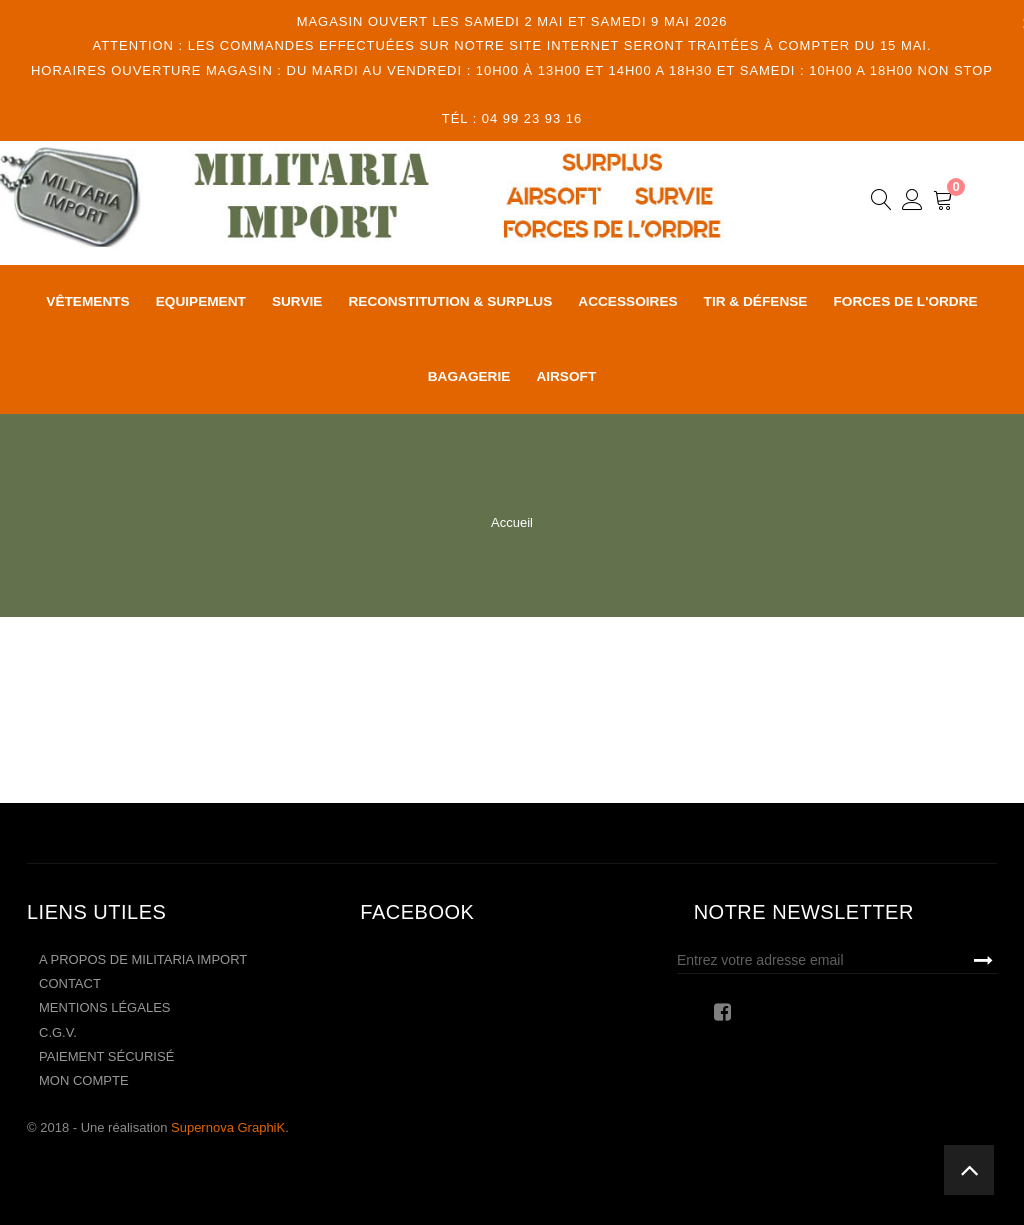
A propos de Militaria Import (143, 959)
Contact (70, 983)
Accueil (512, 522)
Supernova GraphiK (228, 1127)
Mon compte (84, 1080)
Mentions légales (104, 1007)
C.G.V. (58, 1032)
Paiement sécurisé (106, 1056)
